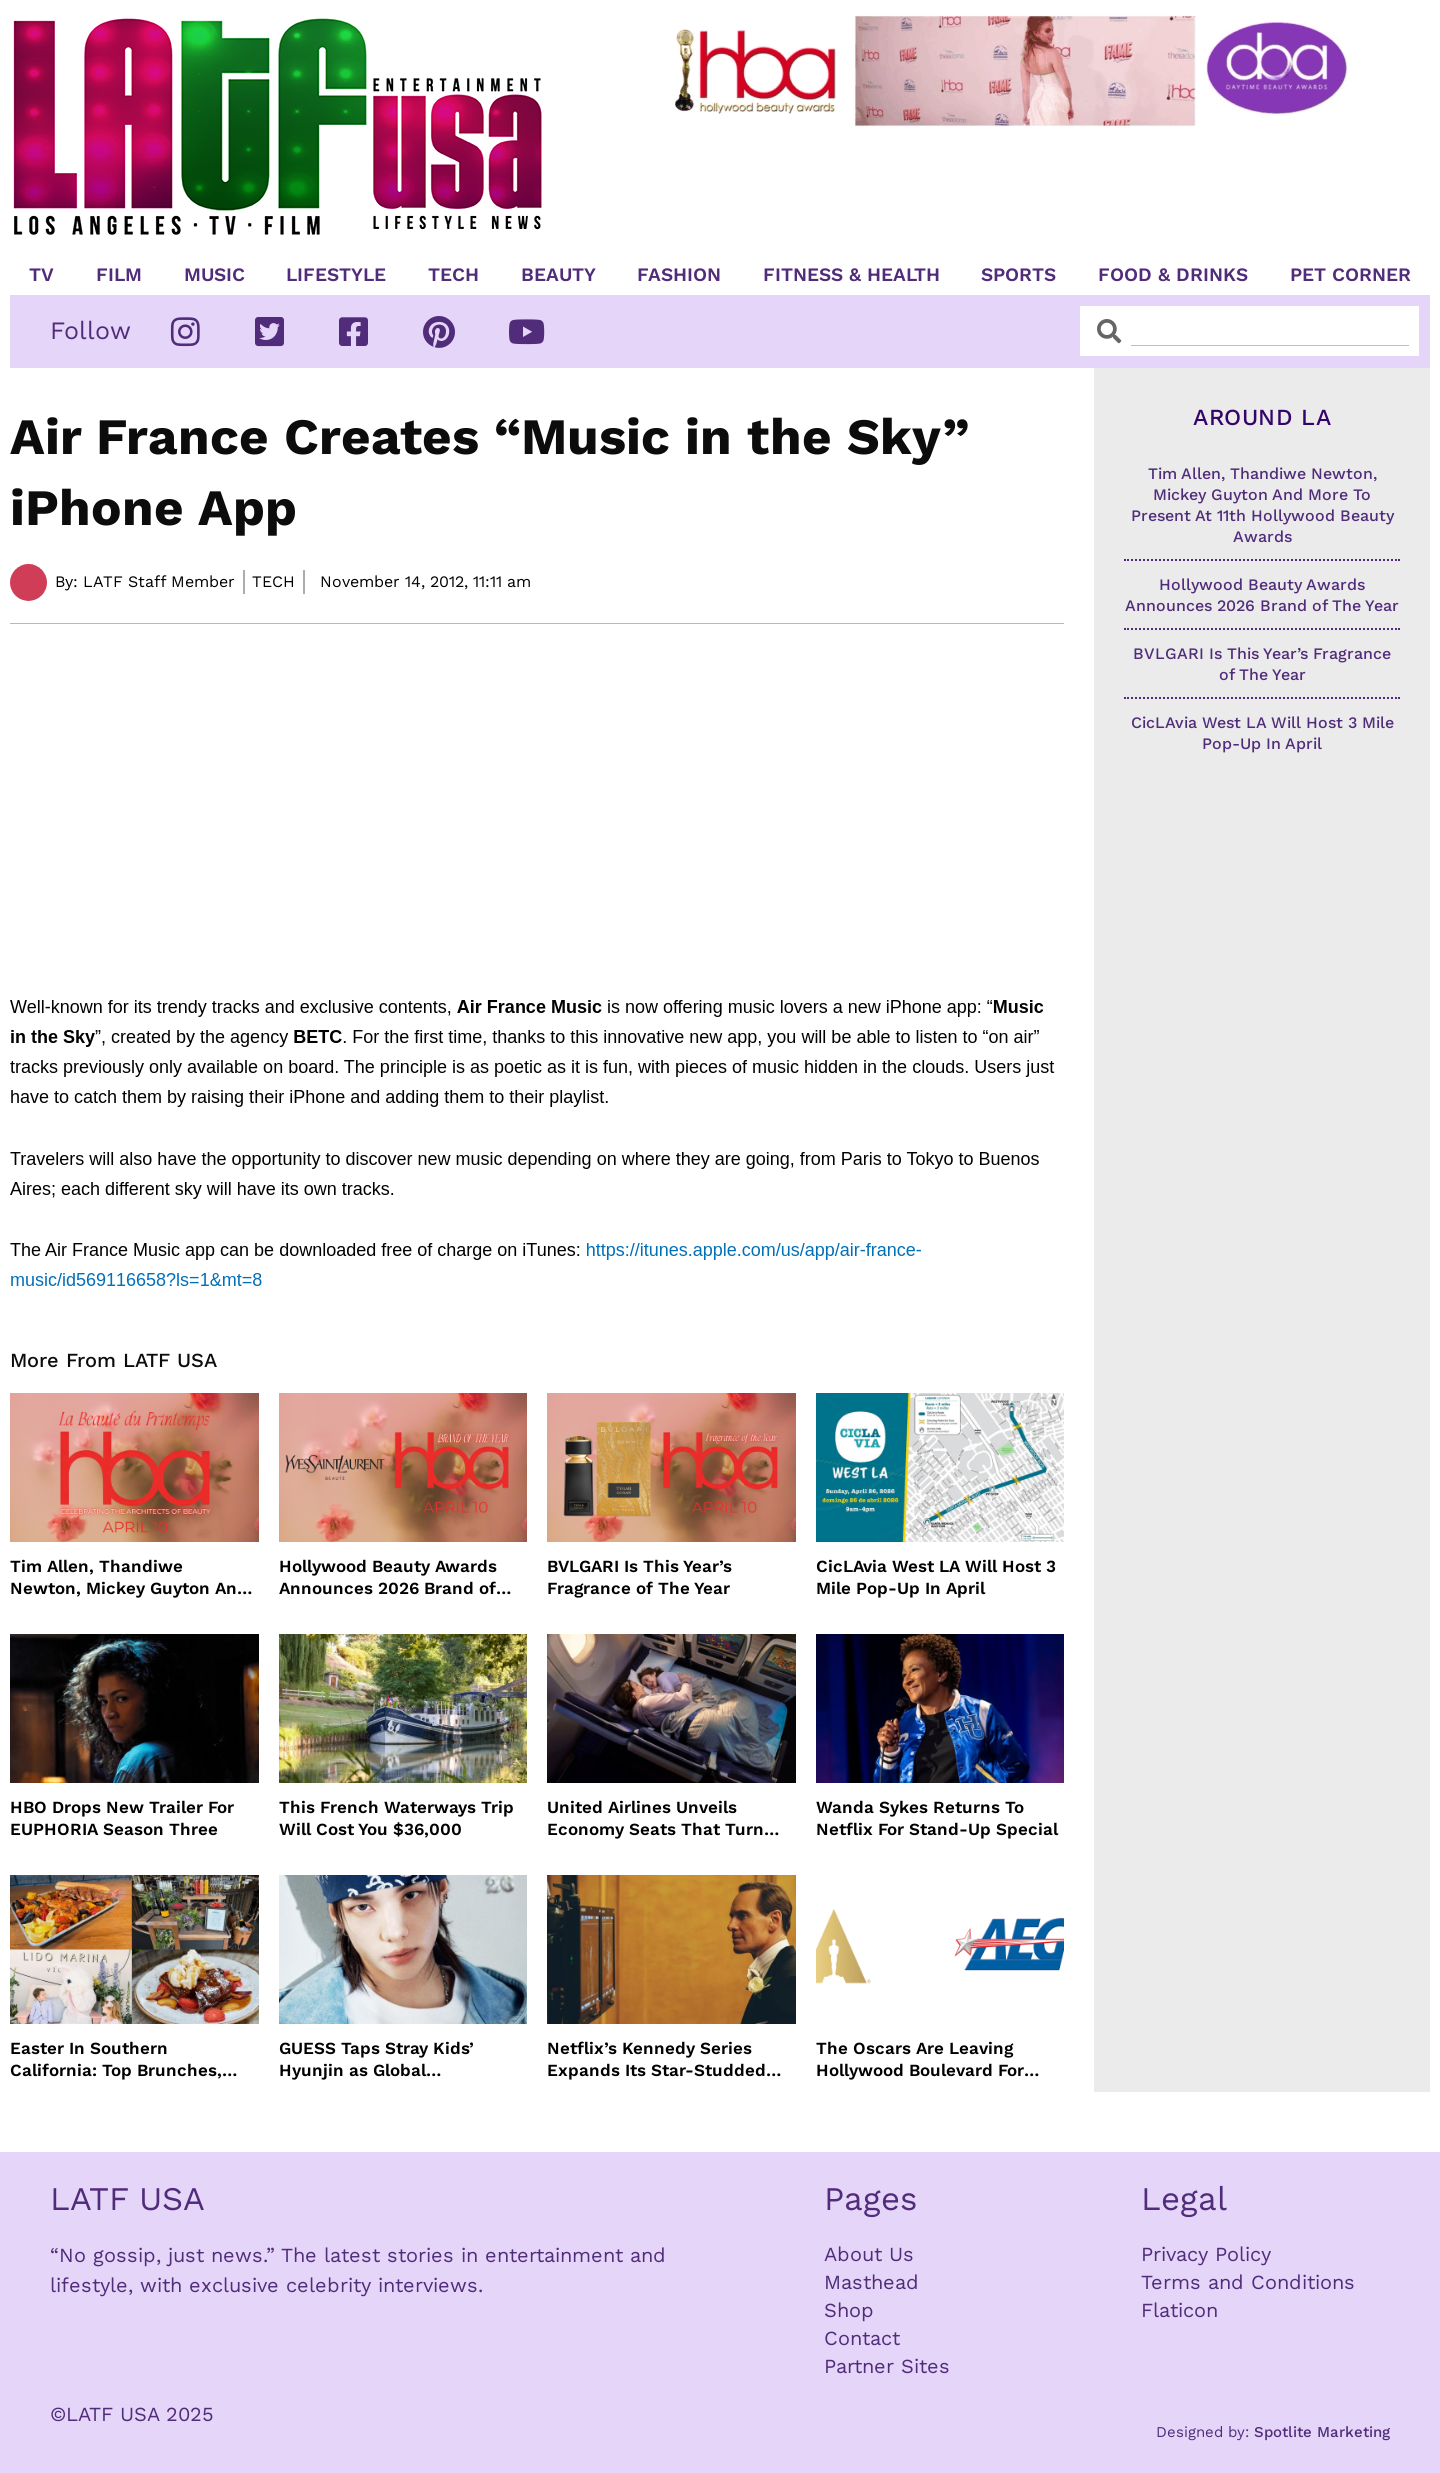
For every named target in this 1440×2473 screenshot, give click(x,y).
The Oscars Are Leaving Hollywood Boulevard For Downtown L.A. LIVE (920, 2059)
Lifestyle (336, 275)
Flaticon (1179, 2310)
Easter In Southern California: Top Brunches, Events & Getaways (116, 2059)
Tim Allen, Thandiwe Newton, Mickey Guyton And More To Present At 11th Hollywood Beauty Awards (129, 1577)
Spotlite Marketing (1322, 2432)
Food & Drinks (1173, 275)
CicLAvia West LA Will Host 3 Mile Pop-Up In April (936, 1577)
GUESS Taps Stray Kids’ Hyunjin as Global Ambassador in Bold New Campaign (384, 2059)
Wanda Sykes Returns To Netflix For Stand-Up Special (937, 1818)
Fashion (679, 275)
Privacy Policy (1206, 2254)
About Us (869, 2254)
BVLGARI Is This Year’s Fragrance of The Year (639, 1577)
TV (41, 275)
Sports (1018, 275)
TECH (453, 275)
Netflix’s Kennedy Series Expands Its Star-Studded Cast (656, 2059)
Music (214, 275)
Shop (849, 2310)
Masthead (871, 2282)
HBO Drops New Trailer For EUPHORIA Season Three (122, 1818)
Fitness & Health (851, 275)
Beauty (558, 275)
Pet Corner (1350, 275)
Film (119, 275)
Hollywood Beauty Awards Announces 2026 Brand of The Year (388, 1577)
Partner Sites (887, 2366)
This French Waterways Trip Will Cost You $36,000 (396, 1818)
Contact (862, 2338)
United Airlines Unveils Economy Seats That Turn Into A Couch (655, 1818)
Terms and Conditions (1248, 2282)
